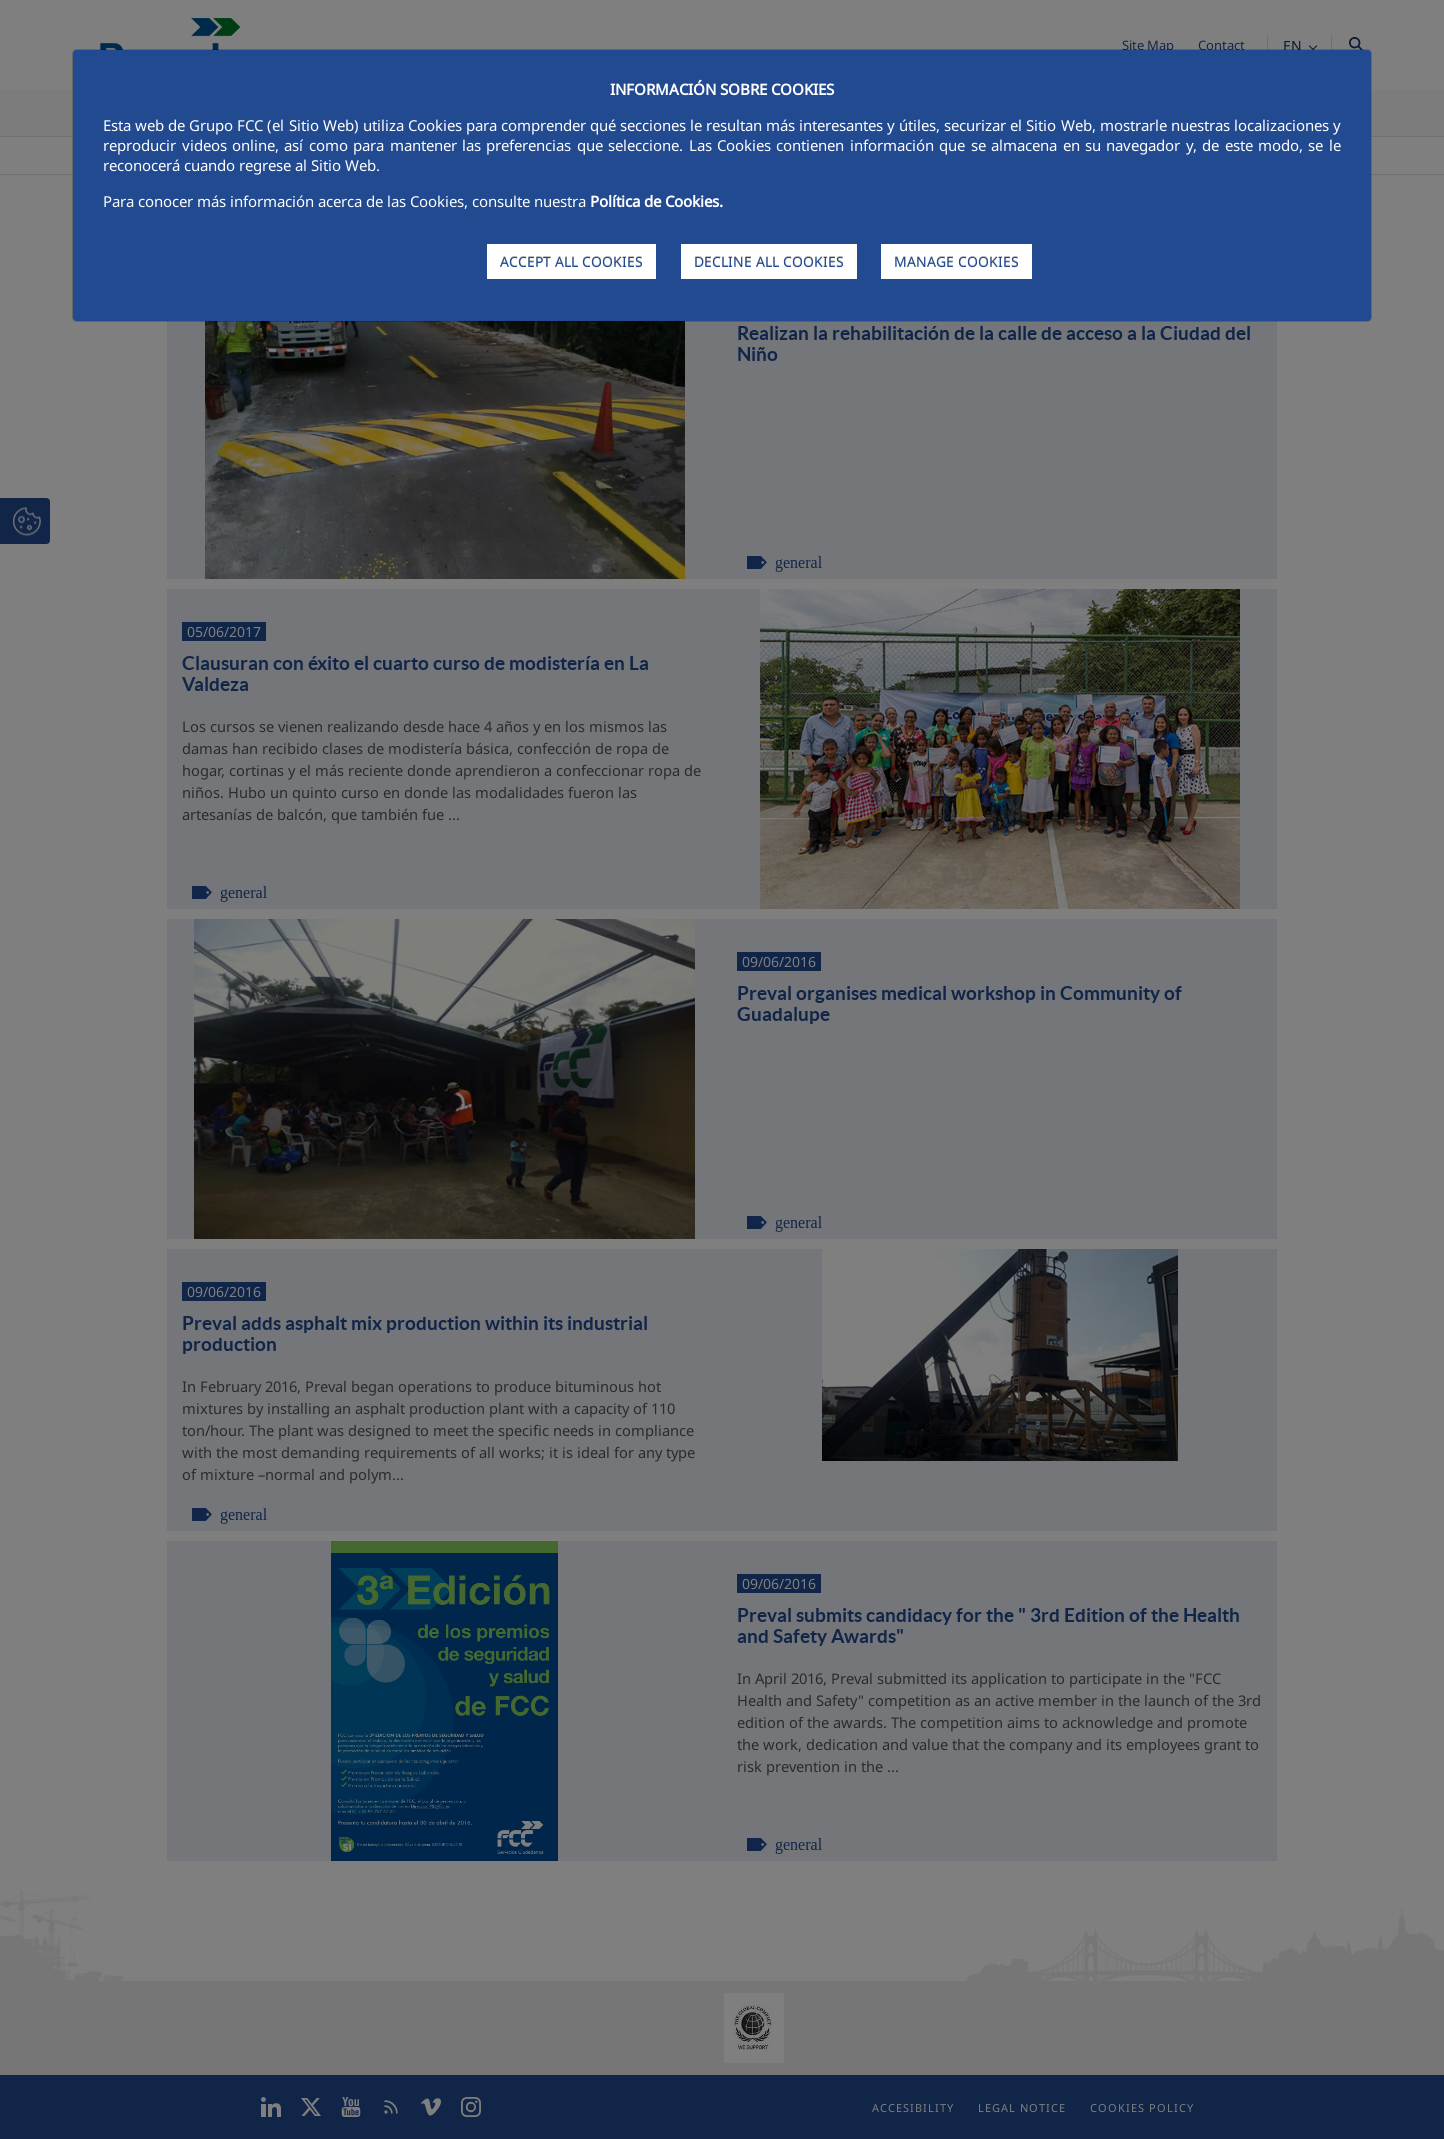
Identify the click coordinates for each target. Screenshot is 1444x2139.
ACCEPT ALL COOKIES (571, 261)
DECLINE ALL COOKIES (769, 261)
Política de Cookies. (656, 201)
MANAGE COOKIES (956, 261)
